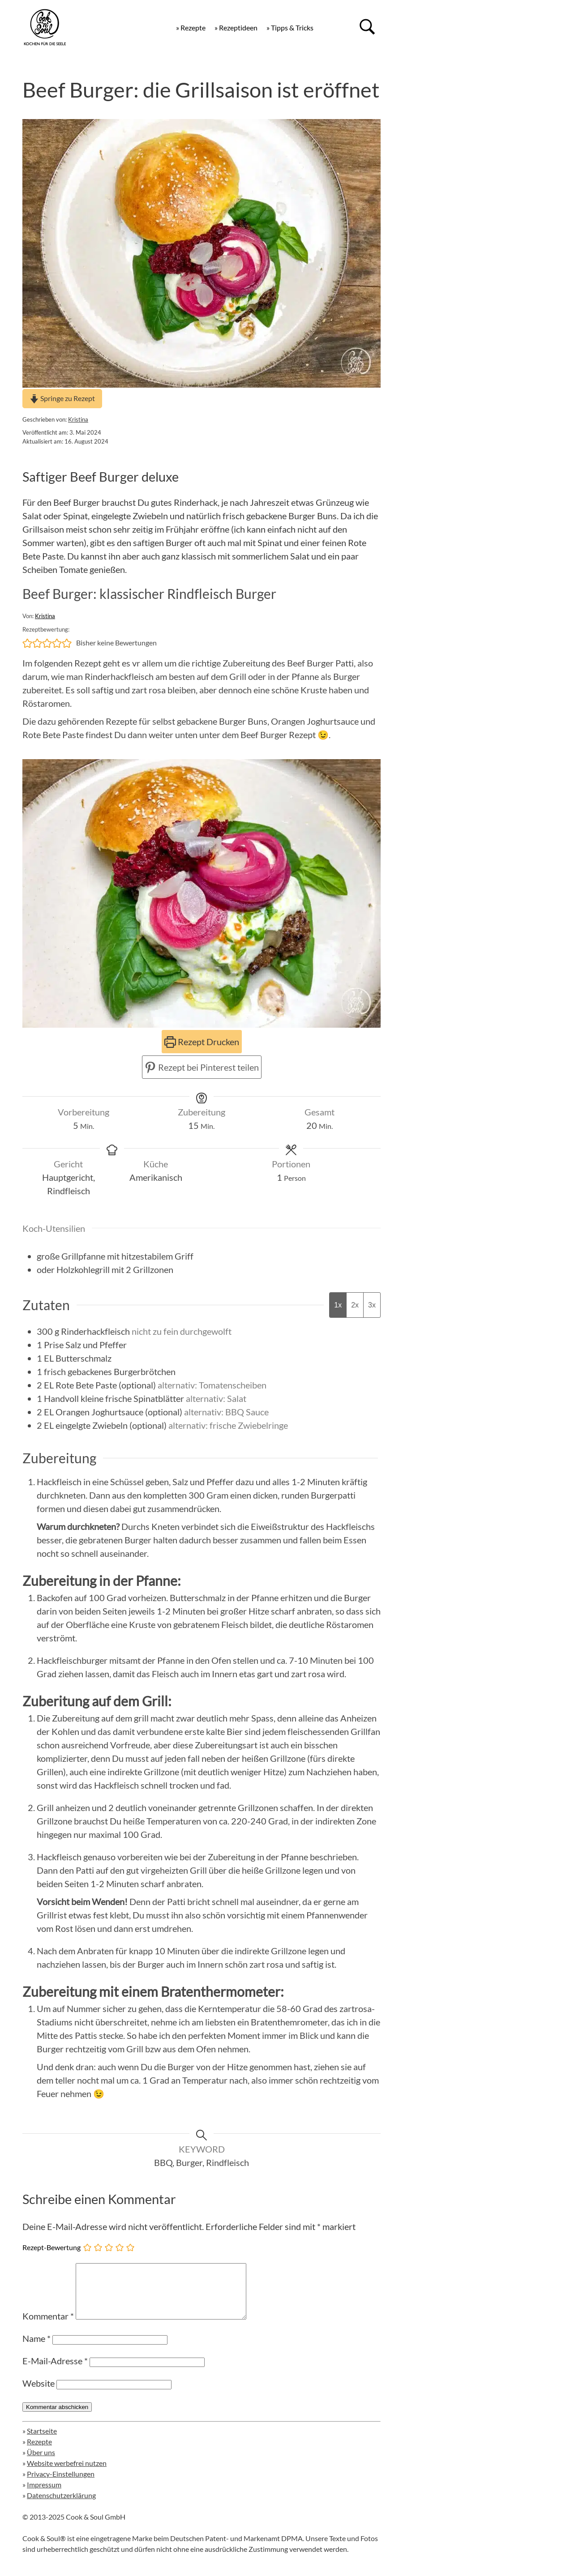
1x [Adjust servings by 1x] (338, 1305)
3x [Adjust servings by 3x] (372, 1305)
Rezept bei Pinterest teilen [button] (202, 1067)
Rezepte (39, 2452)
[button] (27, 642)
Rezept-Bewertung (51, 2247)
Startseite (42, 2441)
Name (36, 2349)
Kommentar (48, 2326)
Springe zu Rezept (62, 398)
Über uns (41, 2463)
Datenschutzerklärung (61, 2506)
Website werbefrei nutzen (67, 2473)
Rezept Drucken (201, 1041)
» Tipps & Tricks (289, 27)
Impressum (44, 2495)
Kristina (78, 419)
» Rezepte (191, 27)
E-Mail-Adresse (55, 2371)
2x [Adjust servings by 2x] (355, 1305)
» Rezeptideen (235, 27)
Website (38, 2393)
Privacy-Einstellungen (60, 2484)
